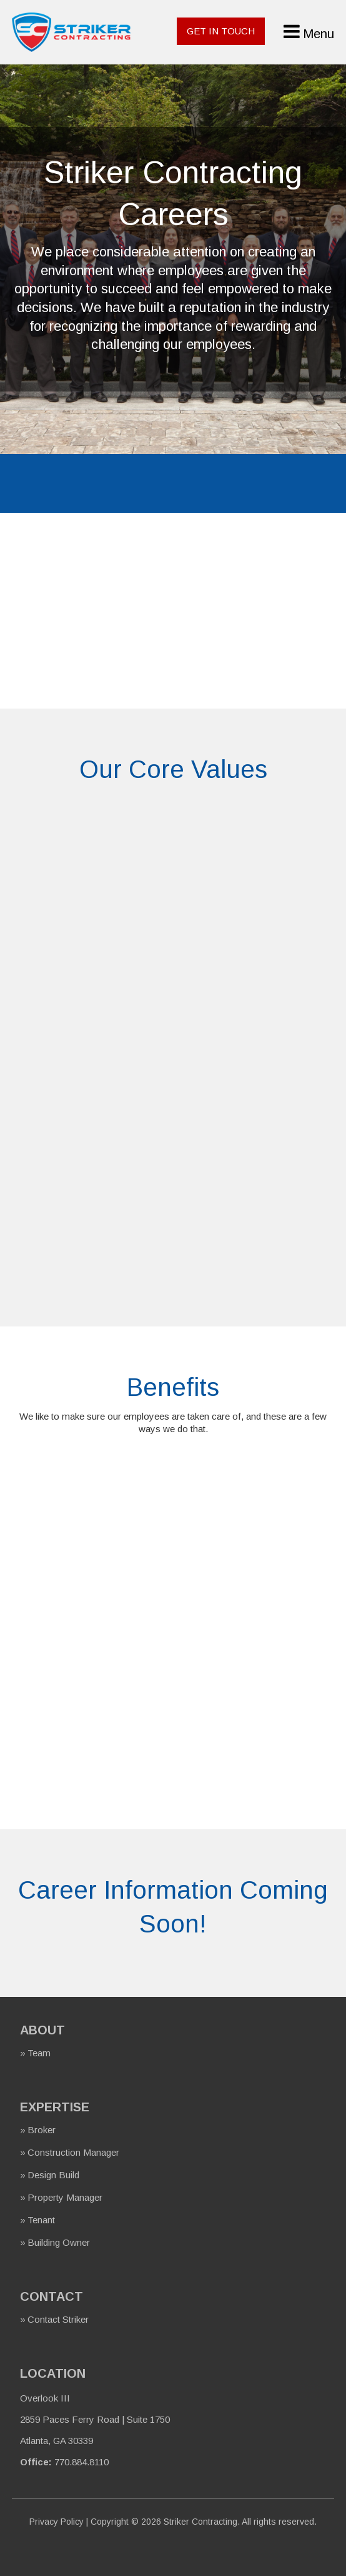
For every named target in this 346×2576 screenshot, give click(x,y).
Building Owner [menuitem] (58, 2242)
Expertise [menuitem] (54, 2107)
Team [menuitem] (39, 2053)
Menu (318, 34)
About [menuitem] (42, 2030)
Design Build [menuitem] (53, 2174)
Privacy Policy (56, 2522)
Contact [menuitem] (51, 2296)
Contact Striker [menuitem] (58, 2319)
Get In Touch (221, 31)
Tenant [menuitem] (41, 2220)
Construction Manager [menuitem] (73, 2152)
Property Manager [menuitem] (64, 2197)
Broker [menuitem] (41, 2129)
